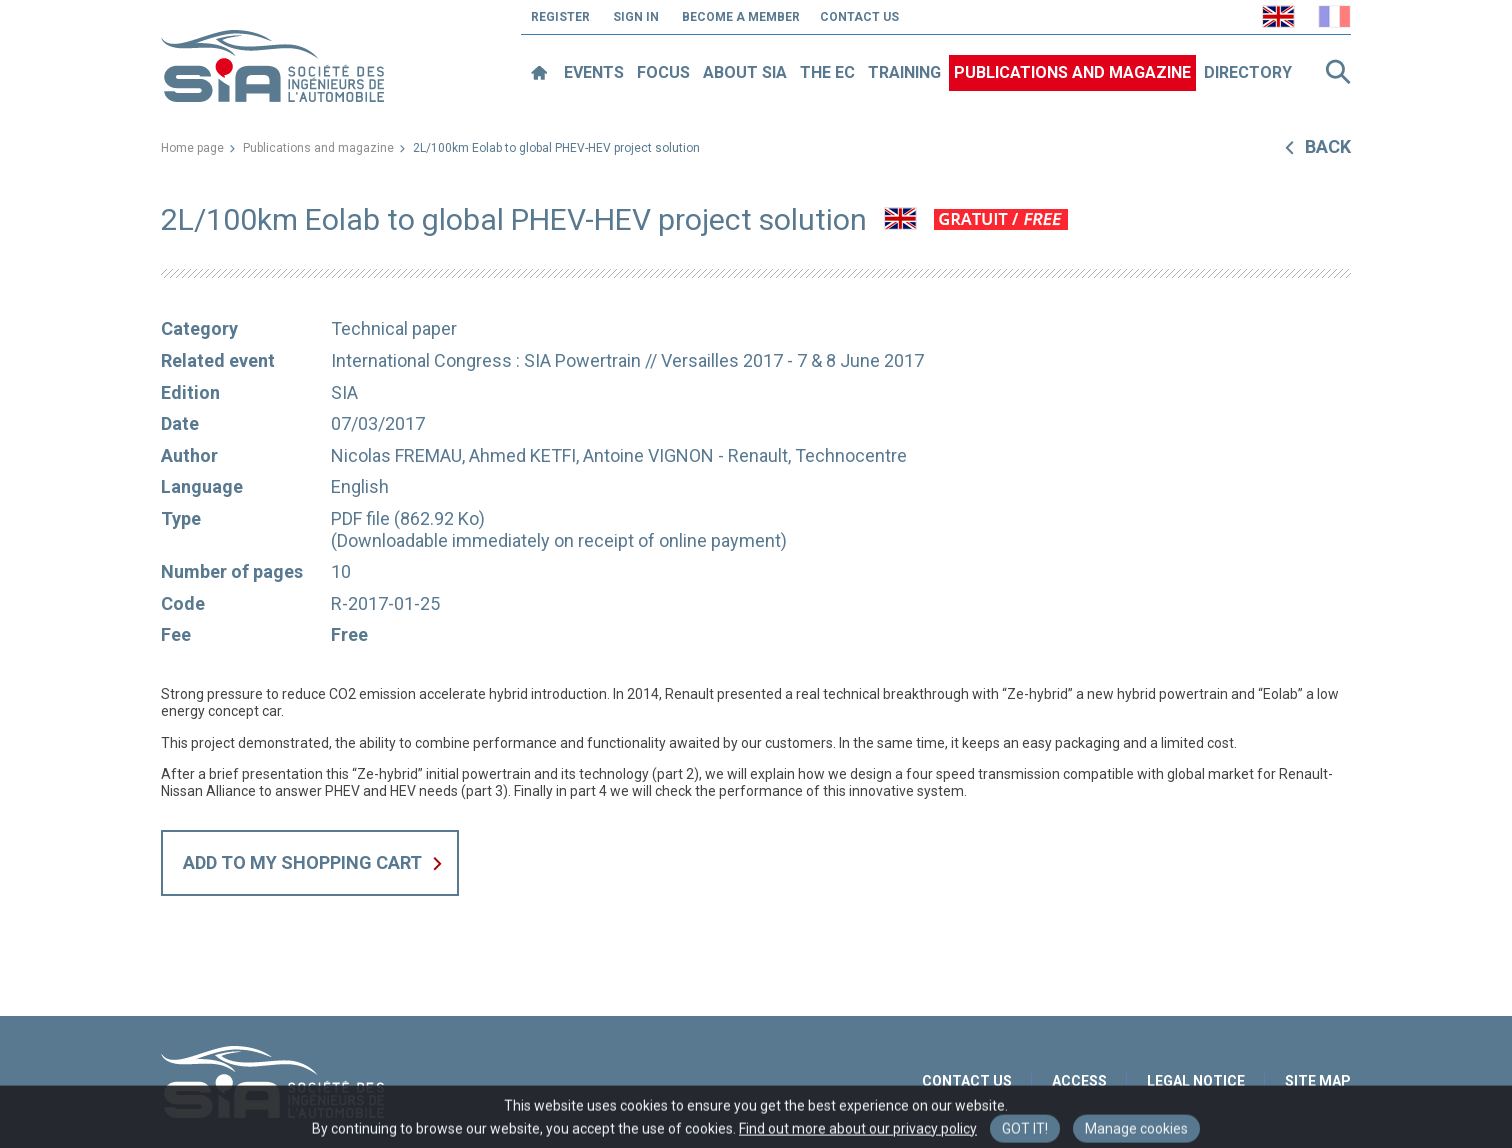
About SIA (745, 72)
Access (1079, 1081)
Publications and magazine (1072, 72)
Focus (663, 72)
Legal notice (1196, 1081)
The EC (827, 72)
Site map (1318, 1081)
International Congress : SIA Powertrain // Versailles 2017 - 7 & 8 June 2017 (627, 360)
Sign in (636, 17)
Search (1338, 72)
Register (560, 17)
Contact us (859, 17)
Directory (1248, 72)
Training (904, 72)
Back (1328, 146)
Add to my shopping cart (302, 862)
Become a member (741, 17)
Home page (192, 148)
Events (594, 72)
